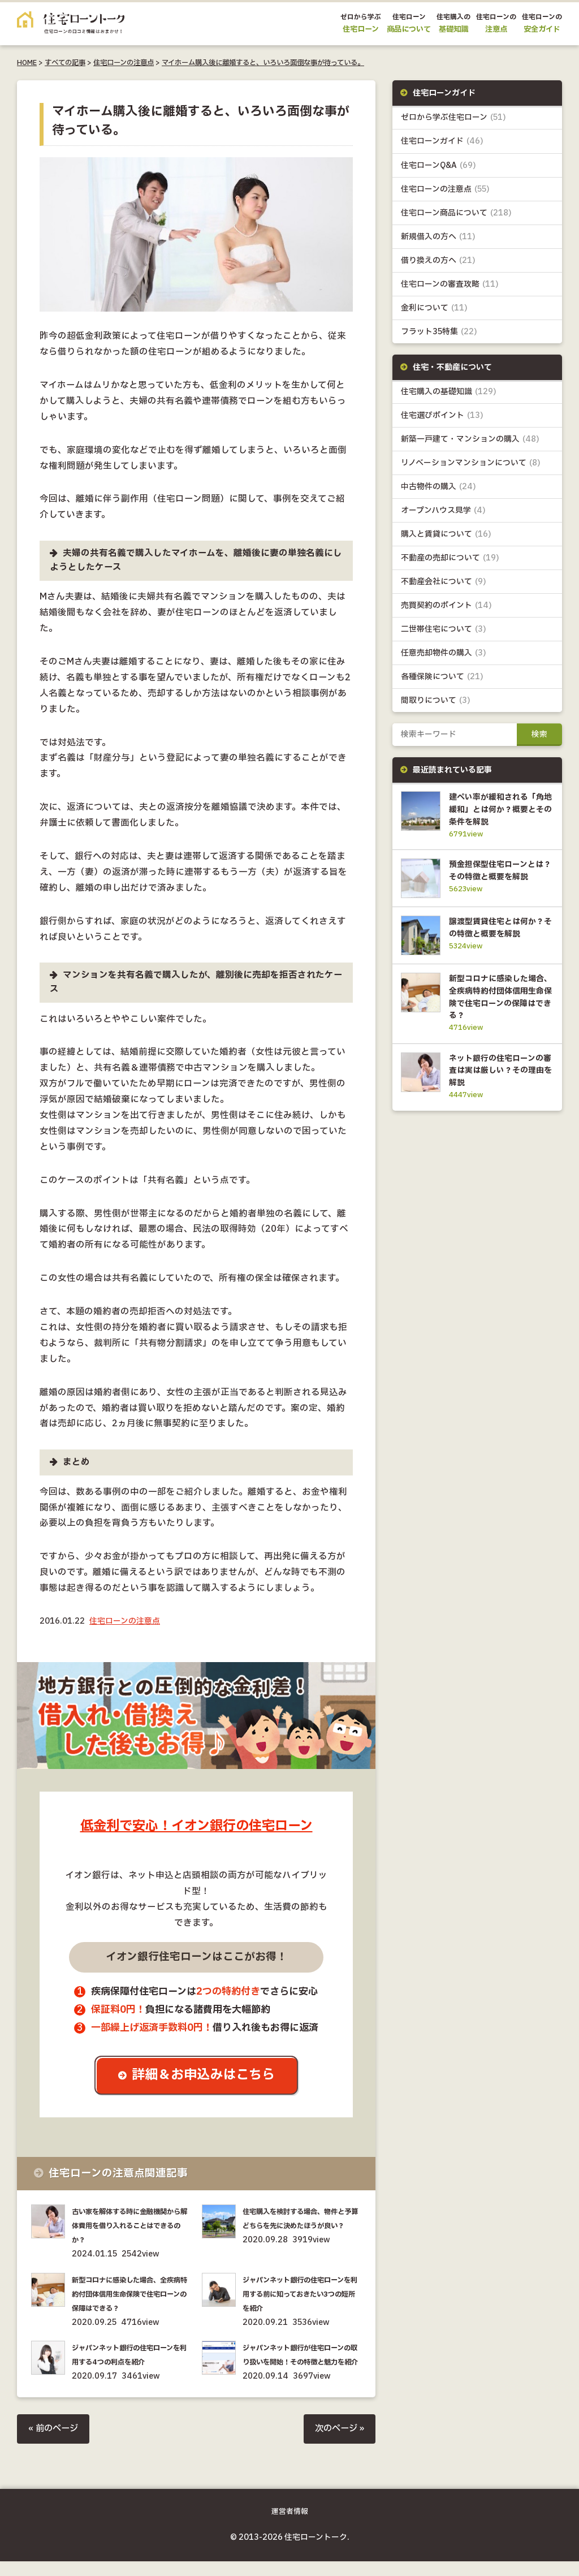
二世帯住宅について (443, 630)
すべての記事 (65, 63)
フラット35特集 (439, 332)
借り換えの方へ (438, 260)
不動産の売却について (450, 558)
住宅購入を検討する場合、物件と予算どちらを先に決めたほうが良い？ (302, 2226)
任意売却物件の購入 (443, 654)
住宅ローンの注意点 (123, 63)
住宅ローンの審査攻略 (450, 284)
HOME (27, 63)
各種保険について (442, 678)
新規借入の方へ (438, 237)
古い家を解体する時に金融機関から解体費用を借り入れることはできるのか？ (131, 2226)
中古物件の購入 (438, 487)
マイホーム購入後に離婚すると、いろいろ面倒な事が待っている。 (263, 63)
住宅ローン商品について (456, 213)
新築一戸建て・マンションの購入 (470, 440)
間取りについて (435, 701)
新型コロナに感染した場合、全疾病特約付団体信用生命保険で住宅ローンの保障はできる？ (131, 2294)
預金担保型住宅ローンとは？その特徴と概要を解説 (498, 878)
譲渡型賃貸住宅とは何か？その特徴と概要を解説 (498, 945)
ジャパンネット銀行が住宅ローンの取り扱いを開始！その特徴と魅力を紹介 (302, 2362)
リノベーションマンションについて (471, 463)
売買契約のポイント (446, 606)
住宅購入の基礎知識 (448, 392)
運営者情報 (289, 2526)
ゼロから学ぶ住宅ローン (453, 117)
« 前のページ (54, 2443)
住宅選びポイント (442, 416)
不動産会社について (443, 583)
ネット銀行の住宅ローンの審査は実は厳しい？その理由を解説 (498, 1093)
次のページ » (338, 2443)
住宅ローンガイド (442, 142)
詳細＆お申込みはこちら (204, 2076)
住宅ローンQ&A (438, 165)
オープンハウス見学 (443, 511)
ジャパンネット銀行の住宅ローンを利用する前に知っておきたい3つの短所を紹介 (302, 2294)
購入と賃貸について (446, 535)
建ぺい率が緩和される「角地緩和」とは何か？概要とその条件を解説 (498, 810)
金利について (434, 308)
